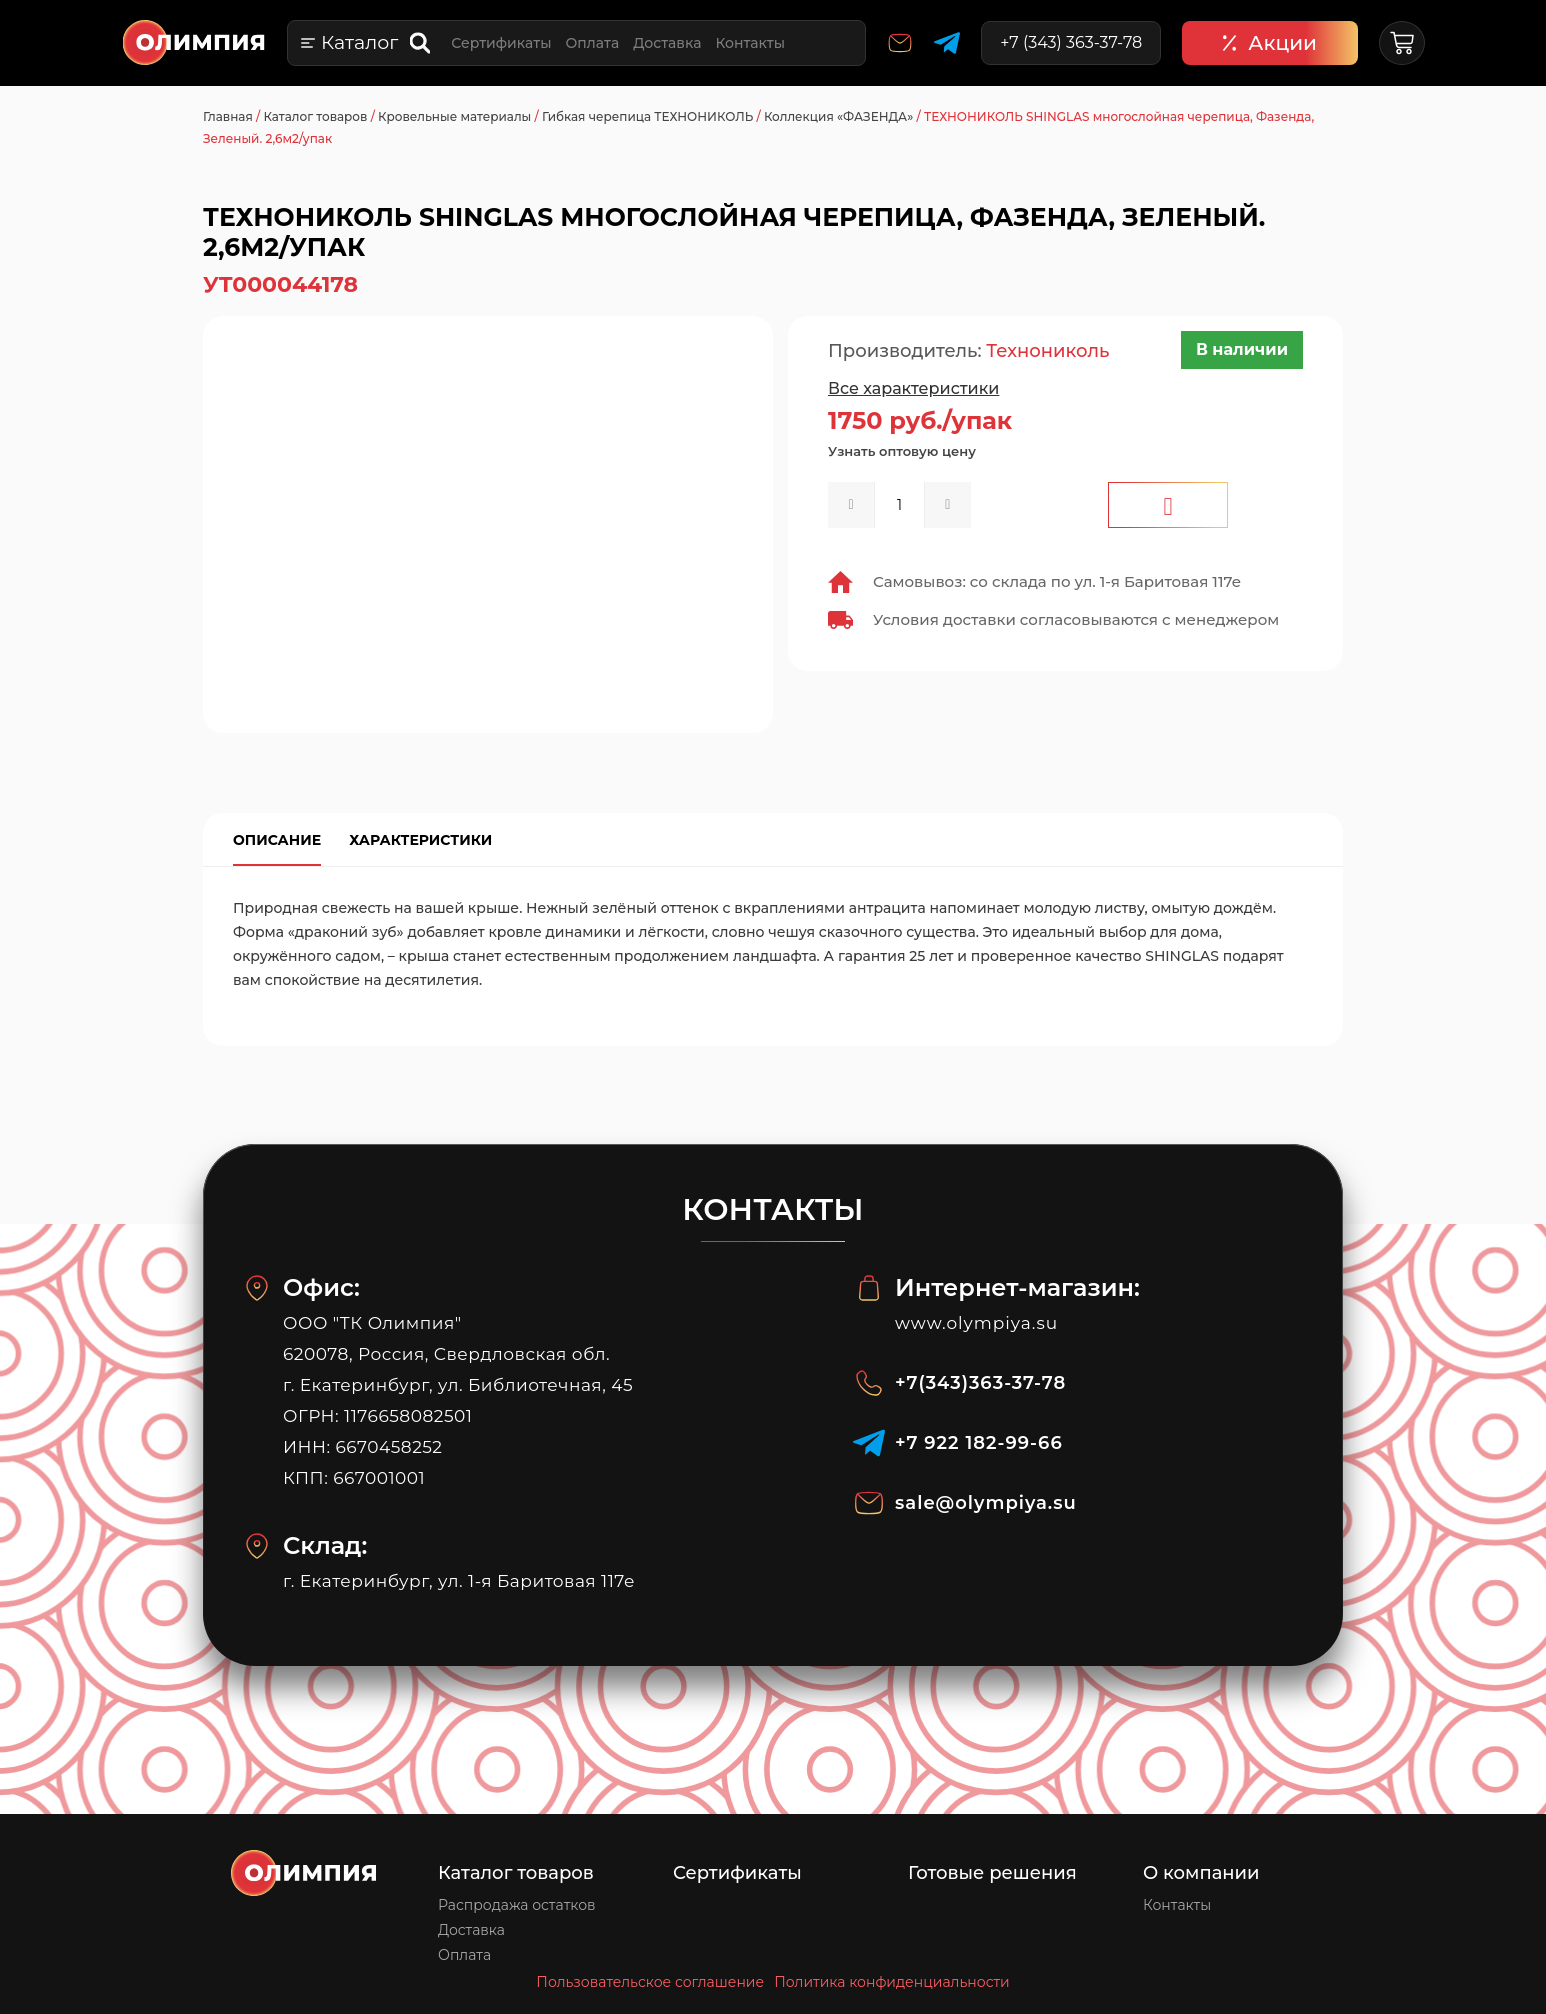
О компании (1201, 1873)
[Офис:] (257, 1288)
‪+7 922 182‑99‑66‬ (979, 1443)
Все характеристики (913, 388)
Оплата (592, 43)
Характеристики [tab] (420, 840)
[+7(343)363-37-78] (869, 1383)
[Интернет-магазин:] (869, 1288)
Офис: (321, 1287)
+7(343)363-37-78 (980, 1383)
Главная (228, 116)
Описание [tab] (277, 840)
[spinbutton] (899, 505)
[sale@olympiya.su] (869, 1503)
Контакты (750, 43)
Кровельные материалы (454, 116)
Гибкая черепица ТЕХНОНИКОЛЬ (647, 116)
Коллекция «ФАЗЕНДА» (838, 116)
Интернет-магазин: (1017, 1287)
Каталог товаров (315, 116)
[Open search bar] (422, 43)
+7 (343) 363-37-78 (1071, 42)
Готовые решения (992, 1873)
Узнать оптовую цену (902, 451)
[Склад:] (257, 1546)
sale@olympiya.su (986, 1503)
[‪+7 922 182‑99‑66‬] (869, 1443)
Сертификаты (501, 43)
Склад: (325, 1545)
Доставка (667, 43)
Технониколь (1047, 351)
